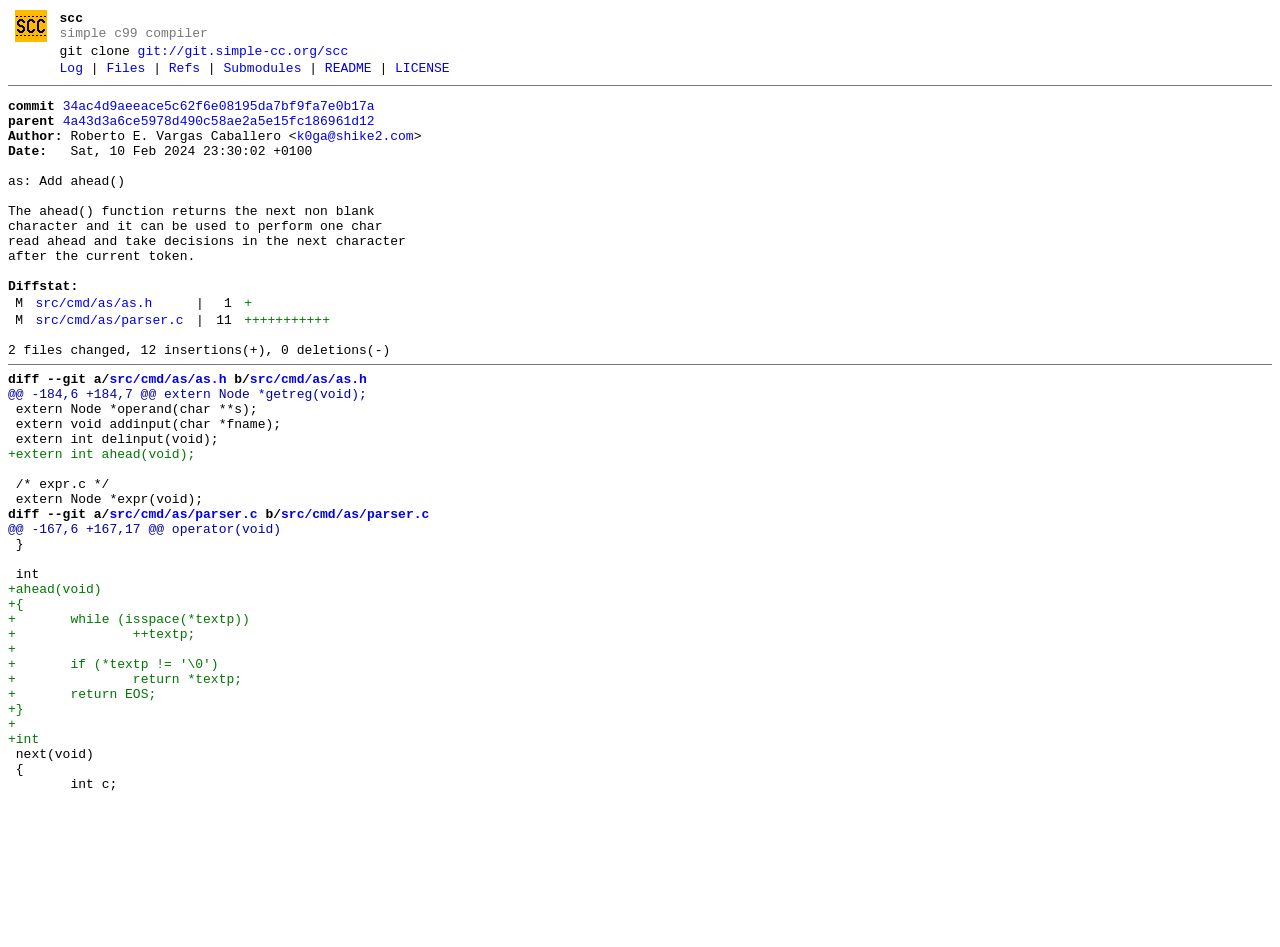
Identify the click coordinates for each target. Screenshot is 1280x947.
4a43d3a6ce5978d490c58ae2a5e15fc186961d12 (219, 136)
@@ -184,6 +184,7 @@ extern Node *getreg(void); (187, 457)
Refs (184, 77)
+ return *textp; (125, 799)
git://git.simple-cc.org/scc (243, 57)
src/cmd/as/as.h (93, 354)
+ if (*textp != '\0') (113, 781)
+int (23, 871)
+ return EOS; (82, 817)
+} (16, 835)
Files (125, 77)
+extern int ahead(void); (101, 529)
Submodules (262, 77)
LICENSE (422, 77)
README (348, 77)
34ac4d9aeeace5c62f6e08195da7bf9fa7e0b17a (219, 118)
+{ (16, 709)
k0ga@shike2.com (355, 154)
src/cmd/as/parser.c (109, 374)
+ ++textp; (101, 745)
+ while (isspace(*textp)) (129, 727)
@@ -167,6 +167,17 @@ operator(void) (144, 619)
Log (71, 77)
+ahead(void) (55, 691)
